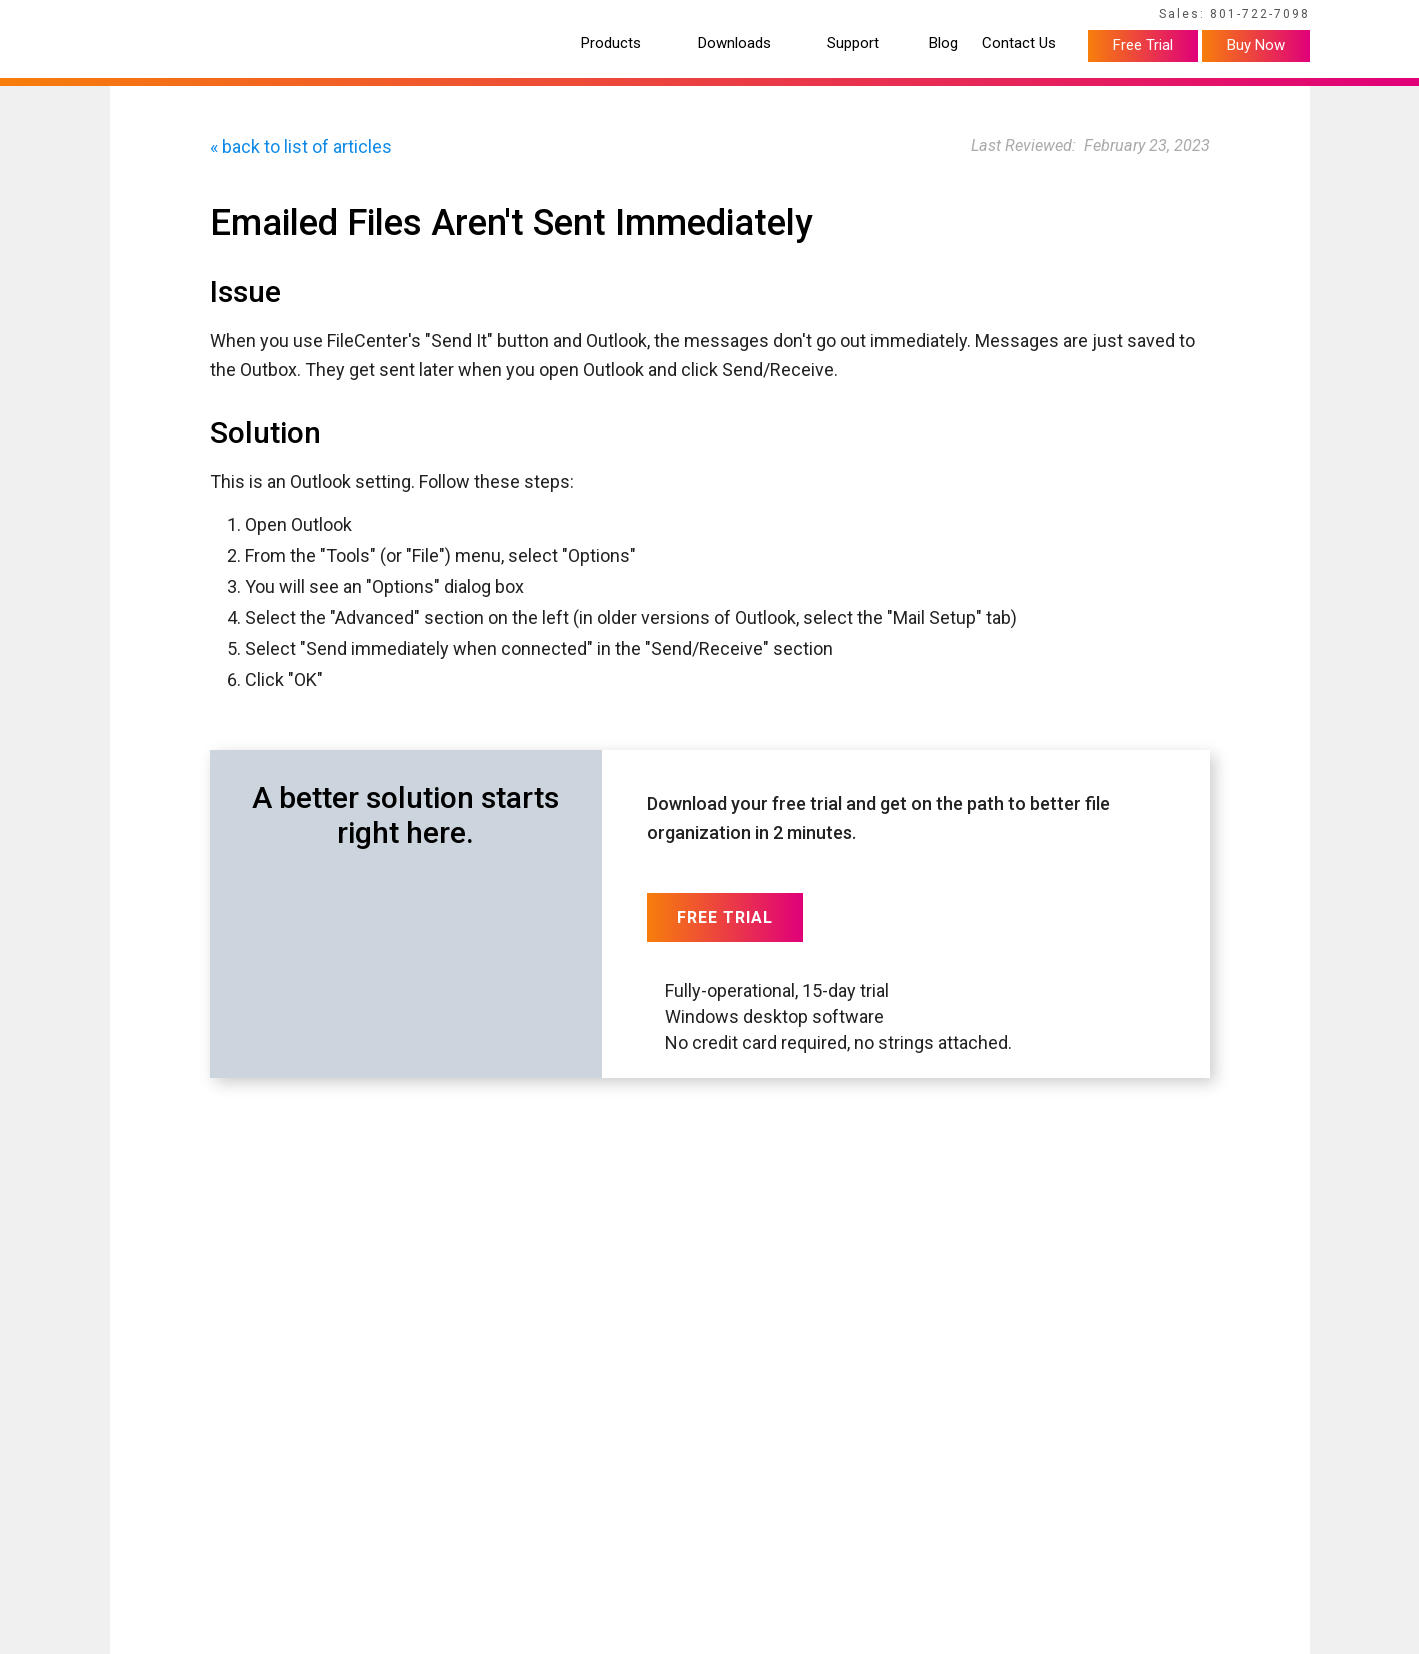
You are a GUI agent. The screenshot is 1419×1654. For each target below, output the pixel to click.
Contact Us (1019, 43)
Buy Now (1256, 45)
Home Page (140, 17)
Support (853, 43)
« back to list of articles (301, 146)
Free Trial (1143, 45)
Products (611, 43)
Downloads (734, 43)
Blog (943, 43)
